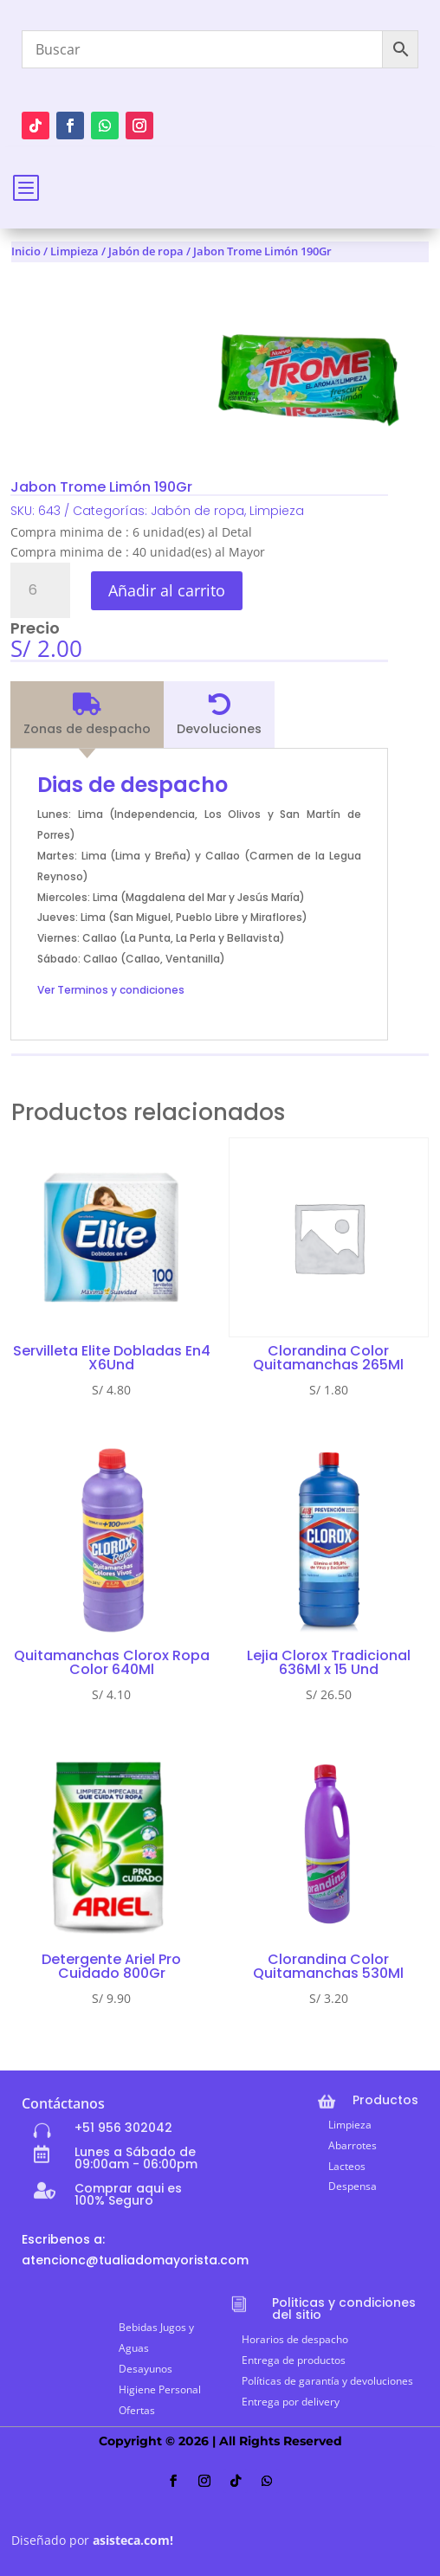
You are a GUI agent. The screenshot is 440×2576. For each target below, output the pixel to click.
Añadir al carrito (166, 590)
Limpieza (74, 251)
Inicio (26, 251)
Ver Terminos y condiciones (110, 989)
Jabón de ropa (146, 251)
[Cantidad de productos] (40, 590)
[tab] (87, 715)
